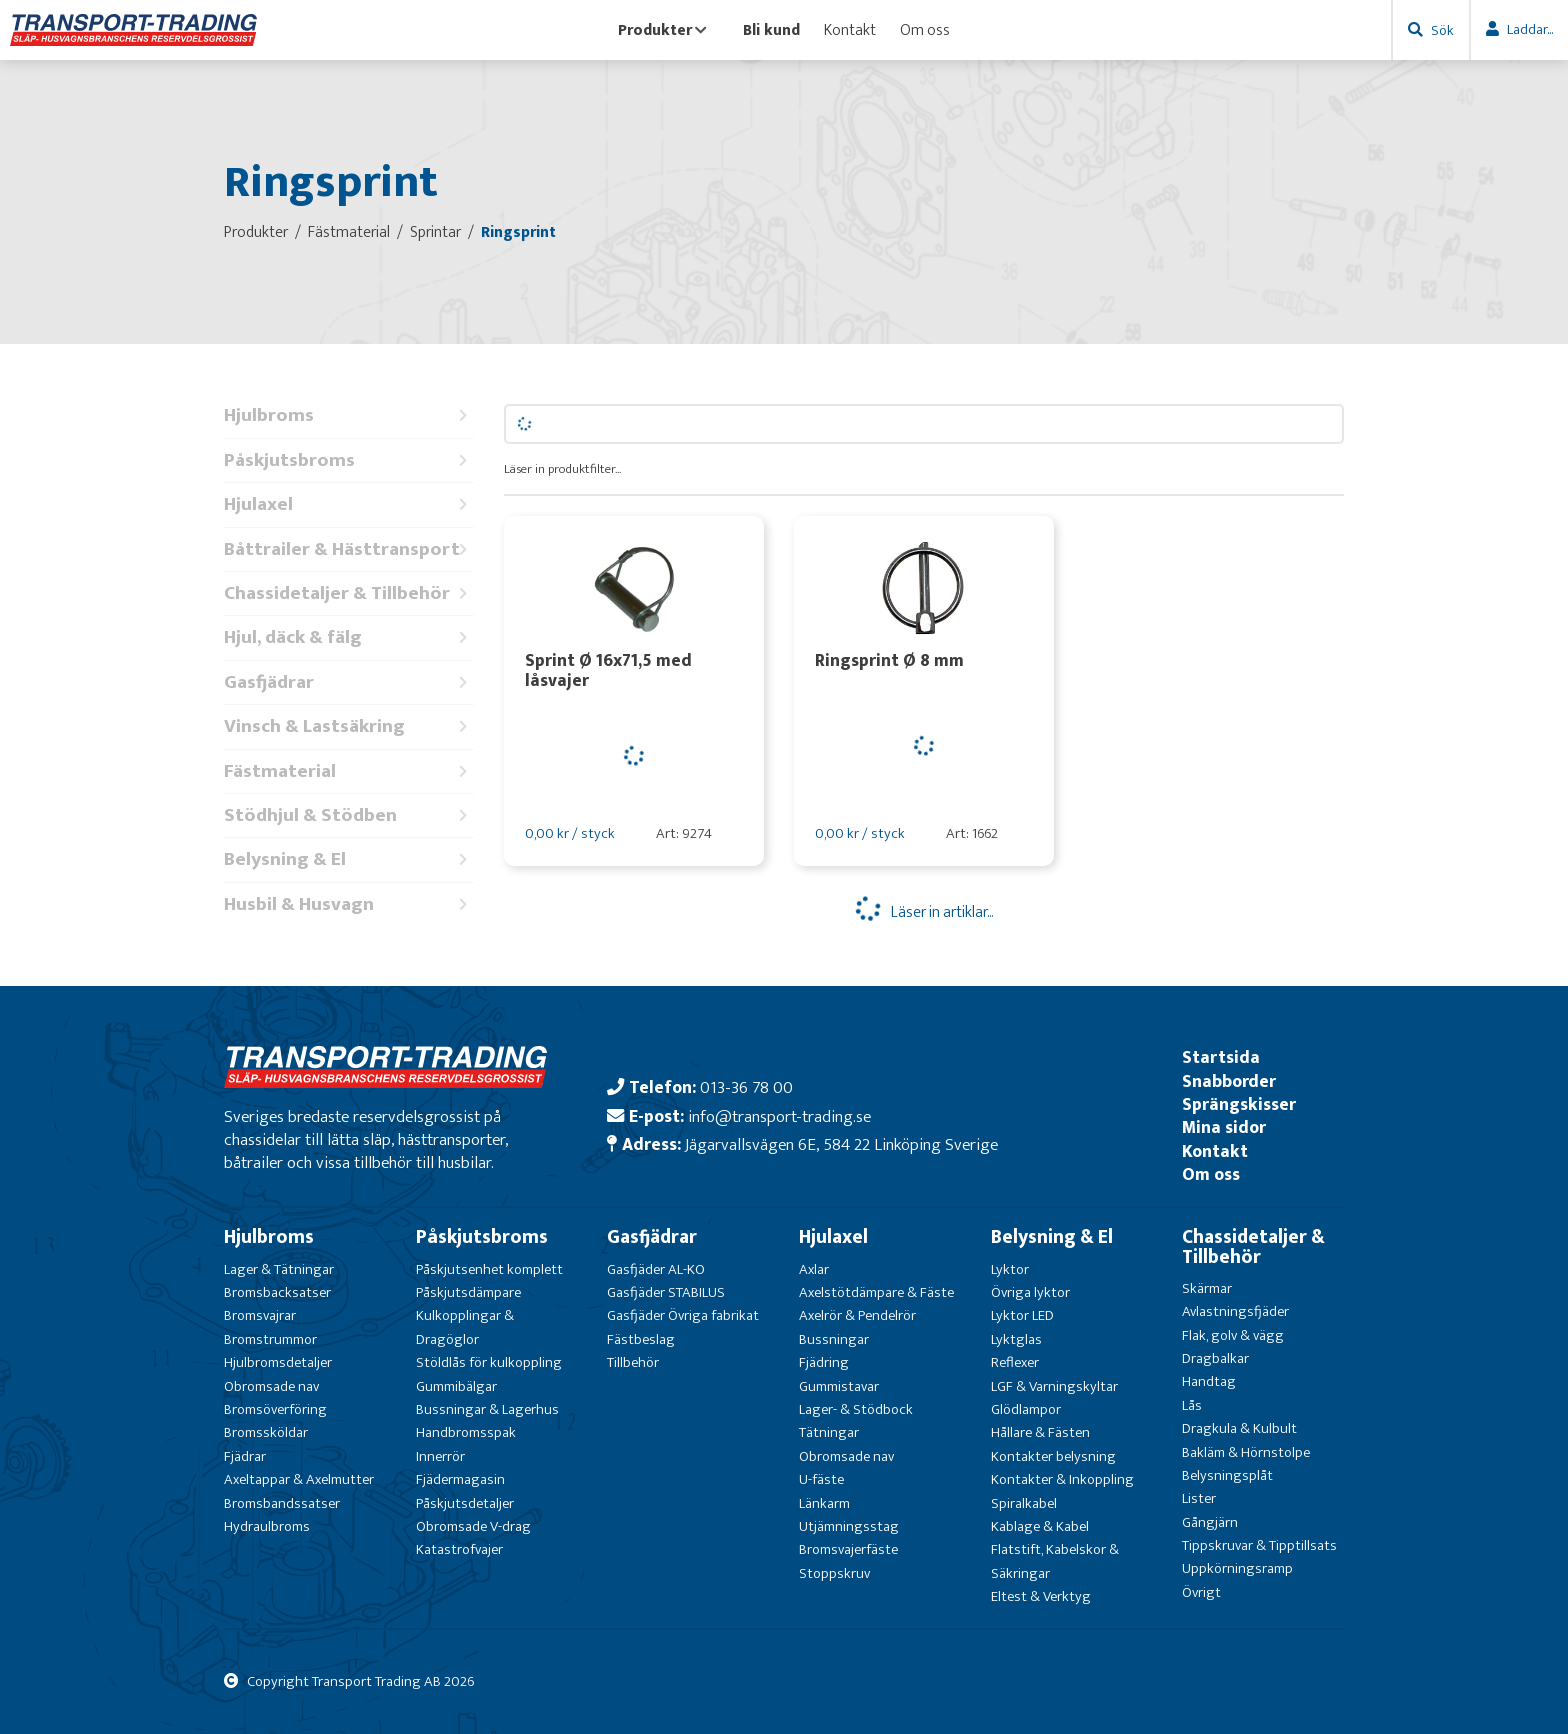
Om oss (925, 30)
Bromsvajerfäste (848, 1549)
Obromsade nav (271, 1386)
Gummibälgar (456, 1386)
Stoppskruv (834, 1573)
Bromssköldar (266, 1432)
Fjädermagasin (460, 1479)
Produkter (662, 30)
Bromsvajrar (260, 1315)
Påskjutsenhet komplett (489, 1269)
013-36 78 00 (746, 1087)
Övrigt (1201, 1592)
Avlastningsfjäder (1235, 1311)
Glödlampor (1026, 1409)
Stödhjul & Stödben (349, 815)
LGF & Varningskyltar (1054, 1386)
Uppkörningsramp (1237, 1568)
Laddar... (1530, 29)
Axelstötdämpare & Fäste (876, 1292)
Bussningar (834, 1339)
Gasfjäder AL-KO (656, 1269)
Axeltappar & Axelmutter (299, 1479)
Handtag (1209, 1381)
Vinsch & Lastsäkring (349, 726)
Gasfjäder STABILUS (666, 1292)
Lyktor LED (1022, 1315)
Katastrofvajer (459, 1549)
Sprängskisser (1239, 1104)
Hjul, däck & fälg (349, 637)
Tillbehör (633, 1362)
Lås (1192, 1405)
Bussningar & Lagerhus (487, 1409)
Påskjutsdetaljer (465, 1503)
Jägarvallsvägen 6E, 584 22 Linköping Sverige (841, 1144)
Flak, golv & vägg (1233, 1335)
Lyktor (1010, 1269)
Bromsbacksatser (277, 1292)
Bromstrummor (270, 1339)
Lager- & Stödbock (856, 1409)
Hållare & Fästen (1040, 1432)
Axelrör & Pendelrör (857, 1315)
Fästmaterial (349, 771)
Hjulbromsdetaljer (278, 1362)
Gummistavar (839, 1386)
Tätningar (829, 1432)
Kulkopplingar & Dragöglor (465, 1327)
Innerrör (440, 1456)
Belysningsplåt (1227, 1475)
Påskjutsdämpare (468, 1292)
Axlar (814, 1269)
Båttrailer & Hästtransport (349, 549)
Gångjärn (1210, 1522)
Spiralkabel (1024, 1503)
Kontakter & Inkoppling (1062, 1479)
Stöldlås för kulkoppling (489, 1362)
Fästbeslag (641, 1339)
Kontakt (850, 30)
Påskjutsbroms (349, 460)
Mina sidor (1224, 1127)
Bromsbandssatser (282, 1503)
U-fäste (821, 1479)
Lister (1199, 1498)
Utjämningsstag (849, 1526)
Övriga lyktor (1030, 1292)
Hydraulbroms (267, 1526)
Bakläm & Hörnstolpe (1246, 1452)
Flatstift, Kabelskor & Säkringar (1055, 1561)
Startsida (1221, 1057)
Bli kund (771, 30)
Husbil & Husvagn (349, 904)
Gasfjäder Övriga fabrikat (683, 1315)
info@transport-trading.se (779, 1116)
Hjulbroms (349, 415)
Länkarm (824, 1503)
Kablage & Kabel (1040, 1526)
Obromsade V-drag (473, 1526)
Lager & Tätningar (279, 1269)
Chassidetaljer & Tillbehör (349, 593)
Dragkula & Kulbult (1239, 1428)
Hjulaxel (349, 504)
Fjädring (824, 1362)
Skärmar (1207, 1288)
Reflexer (1015, 1362)
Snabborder (1229, 1081)
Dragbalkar (1215, 1358)
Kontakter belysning (1053, 1456)
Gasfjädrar (349, 682)
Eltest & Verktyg (1041, 1596)
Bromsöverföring (275, 1409)
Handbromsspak (466, 1432)
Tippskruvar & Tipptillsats (1259, 1545)
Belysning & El (349, 859)
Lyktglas (1016, 1339)
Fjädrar (245, 1456)
